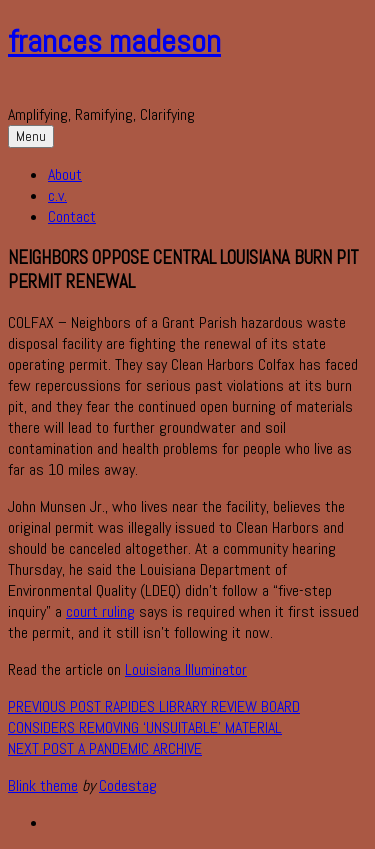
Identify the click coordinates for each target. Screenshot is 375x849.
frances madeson (114, 41)
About (65, 174)
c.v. (57, 195)
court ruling (100, 611)
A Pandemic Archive (105, 748)
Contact (72, 216)
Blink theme (43, 785)
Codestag (128, 785)
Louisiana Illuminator (186, 669)
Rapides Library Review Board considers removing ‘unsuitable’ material (154, 717)
